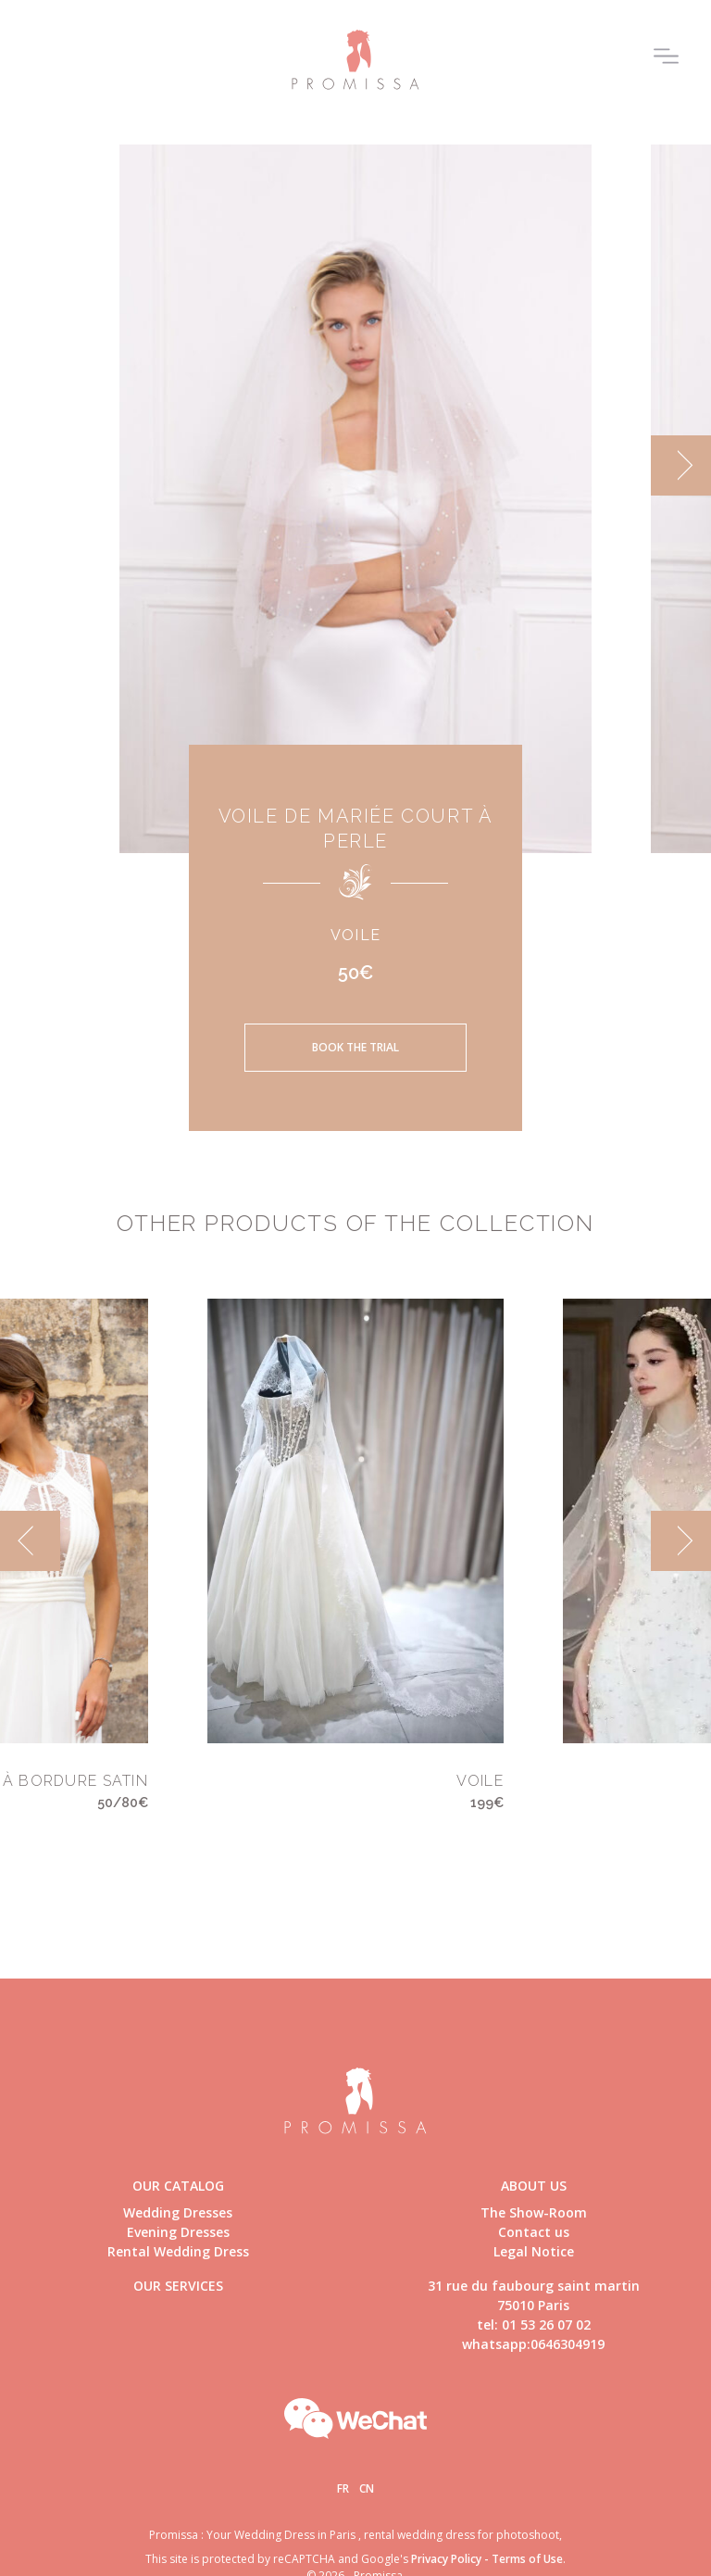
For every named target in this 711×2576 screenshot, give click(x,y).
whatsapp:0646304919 (533, 2344)
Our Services (178, 2285)
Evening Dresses (178, 2232)
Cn (366, 2488)
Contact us (533, 2232)
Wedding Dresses (177, 2212)
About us (534, 2185)
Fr (343, 2488)
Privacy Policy (446, 2559)
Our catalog (178, 2185)
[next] (681, 465)
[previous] (30, 1541)
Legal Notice (533, 2251)
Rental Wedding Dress (178, 2251)
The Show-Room (533, 2212)
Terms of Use (527, 2559)
